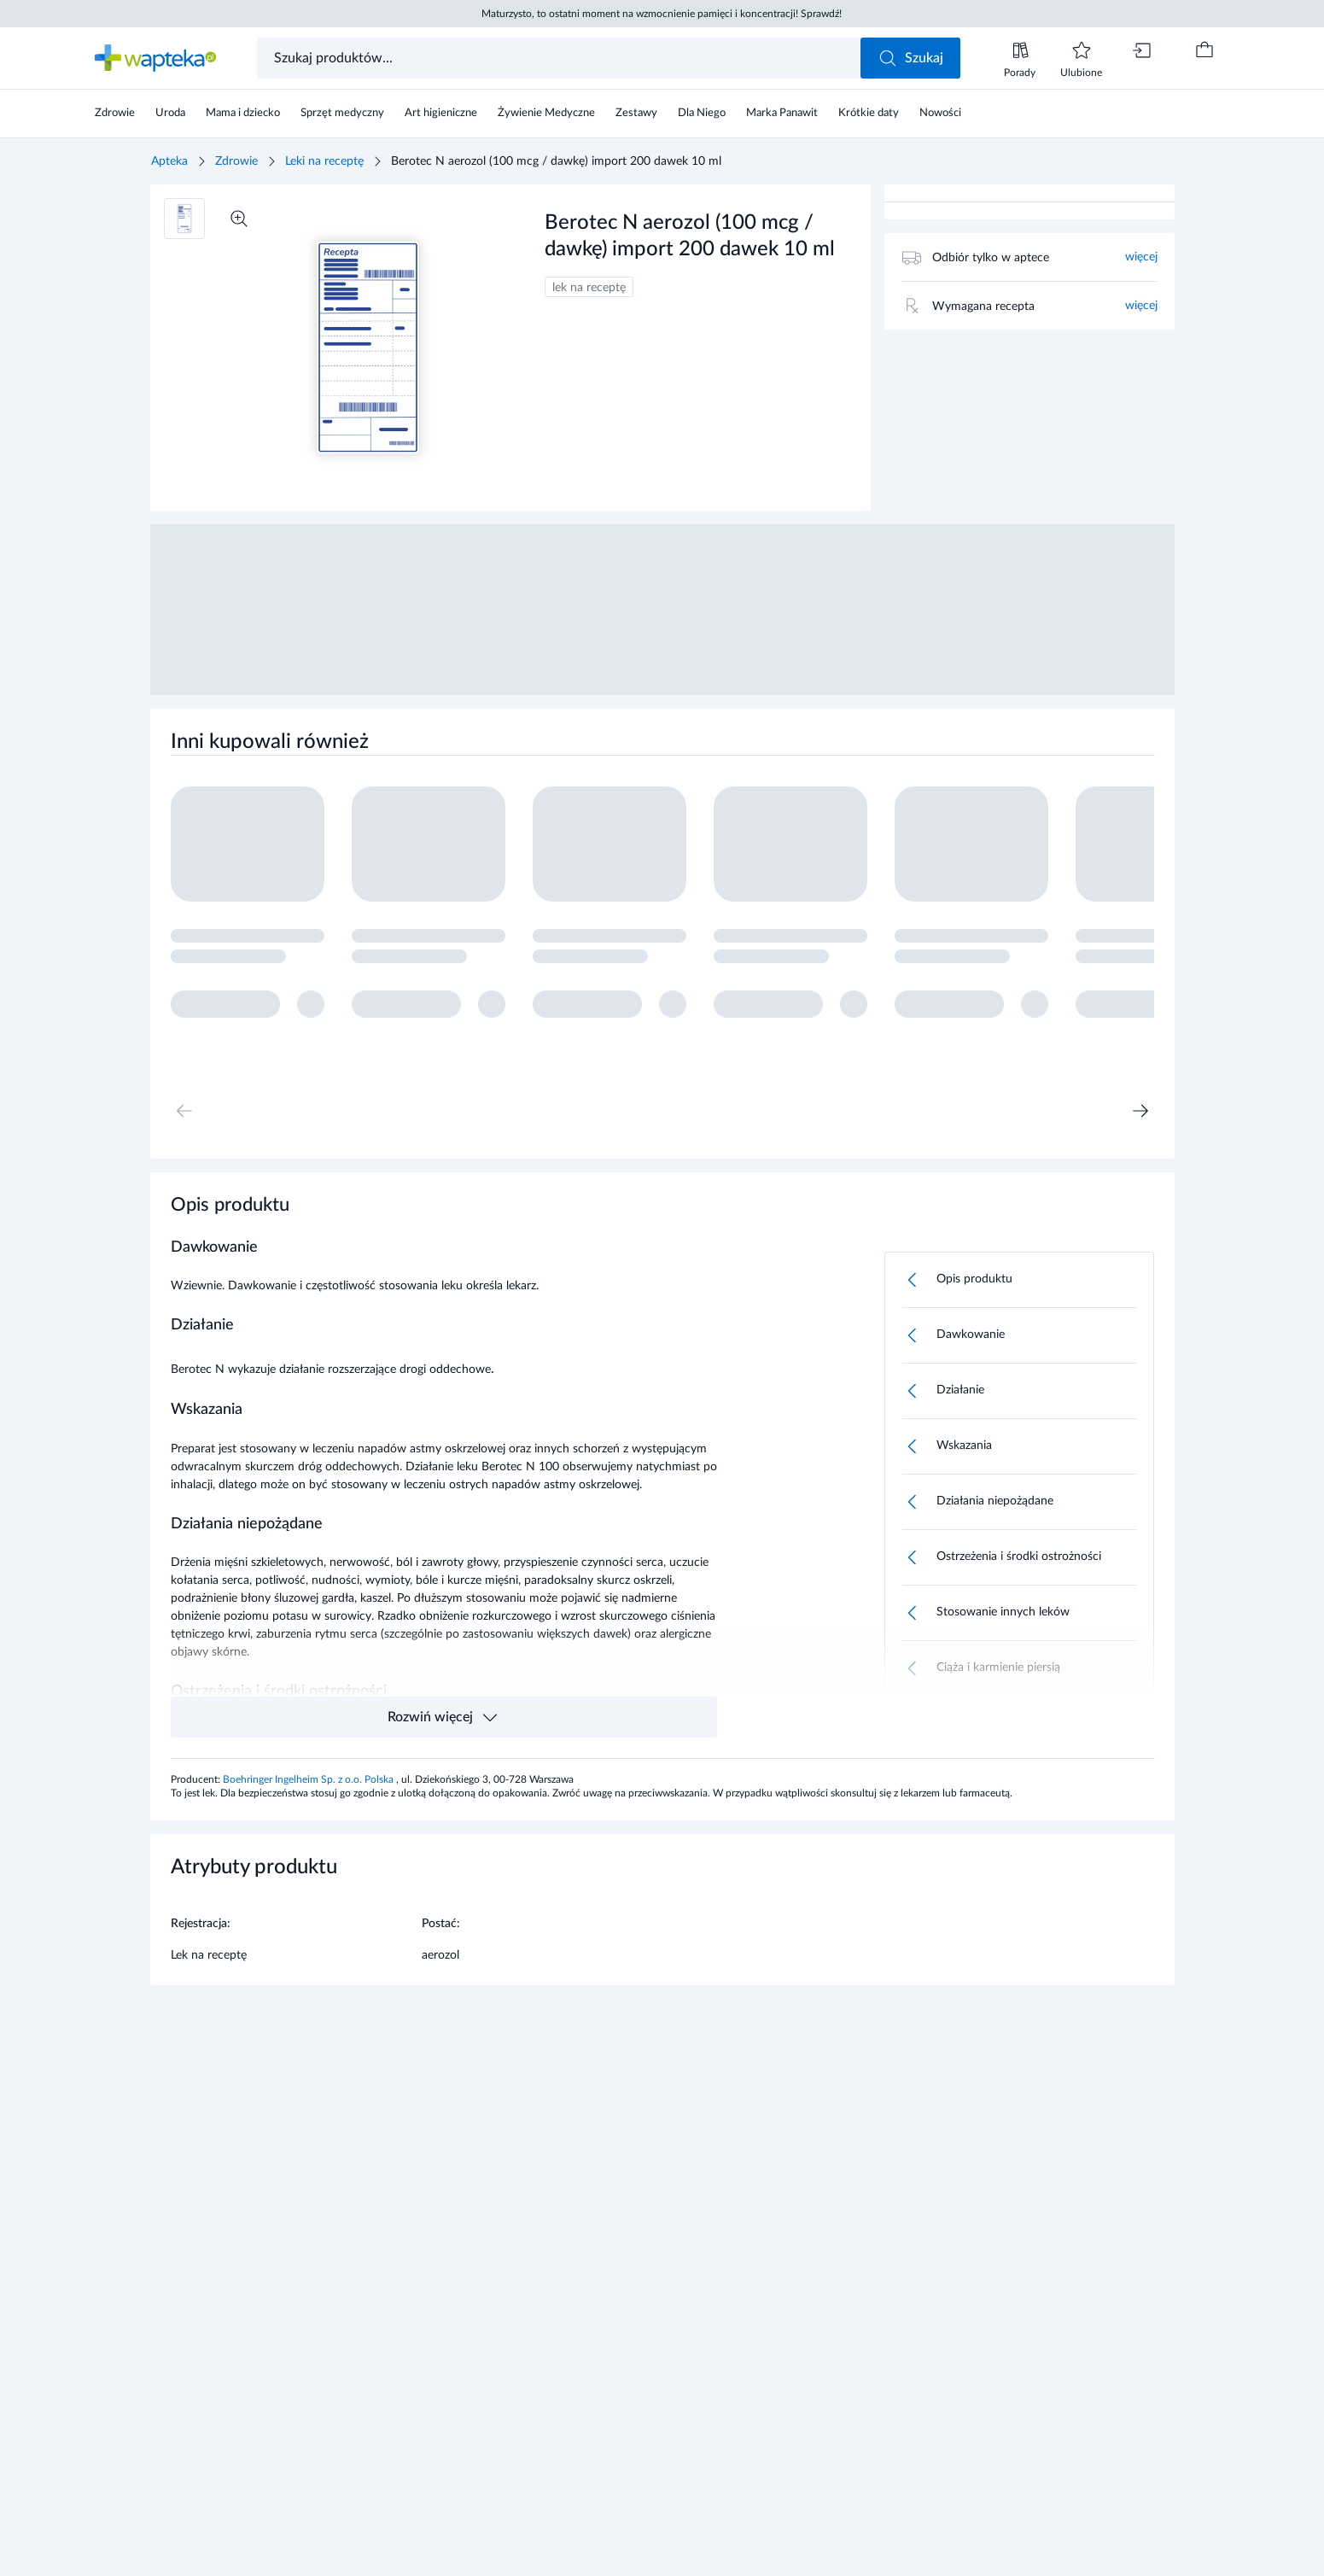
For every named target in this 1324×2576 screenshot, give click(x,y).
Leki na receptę (324, 161)
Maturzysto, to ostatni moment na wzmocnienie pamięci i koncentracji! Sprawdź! (661, 14)
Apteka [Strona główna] (169, 161)
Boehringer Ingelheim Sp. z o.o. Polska (309, 1779)
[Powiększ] (239, 218)
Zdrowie (236, 161)
